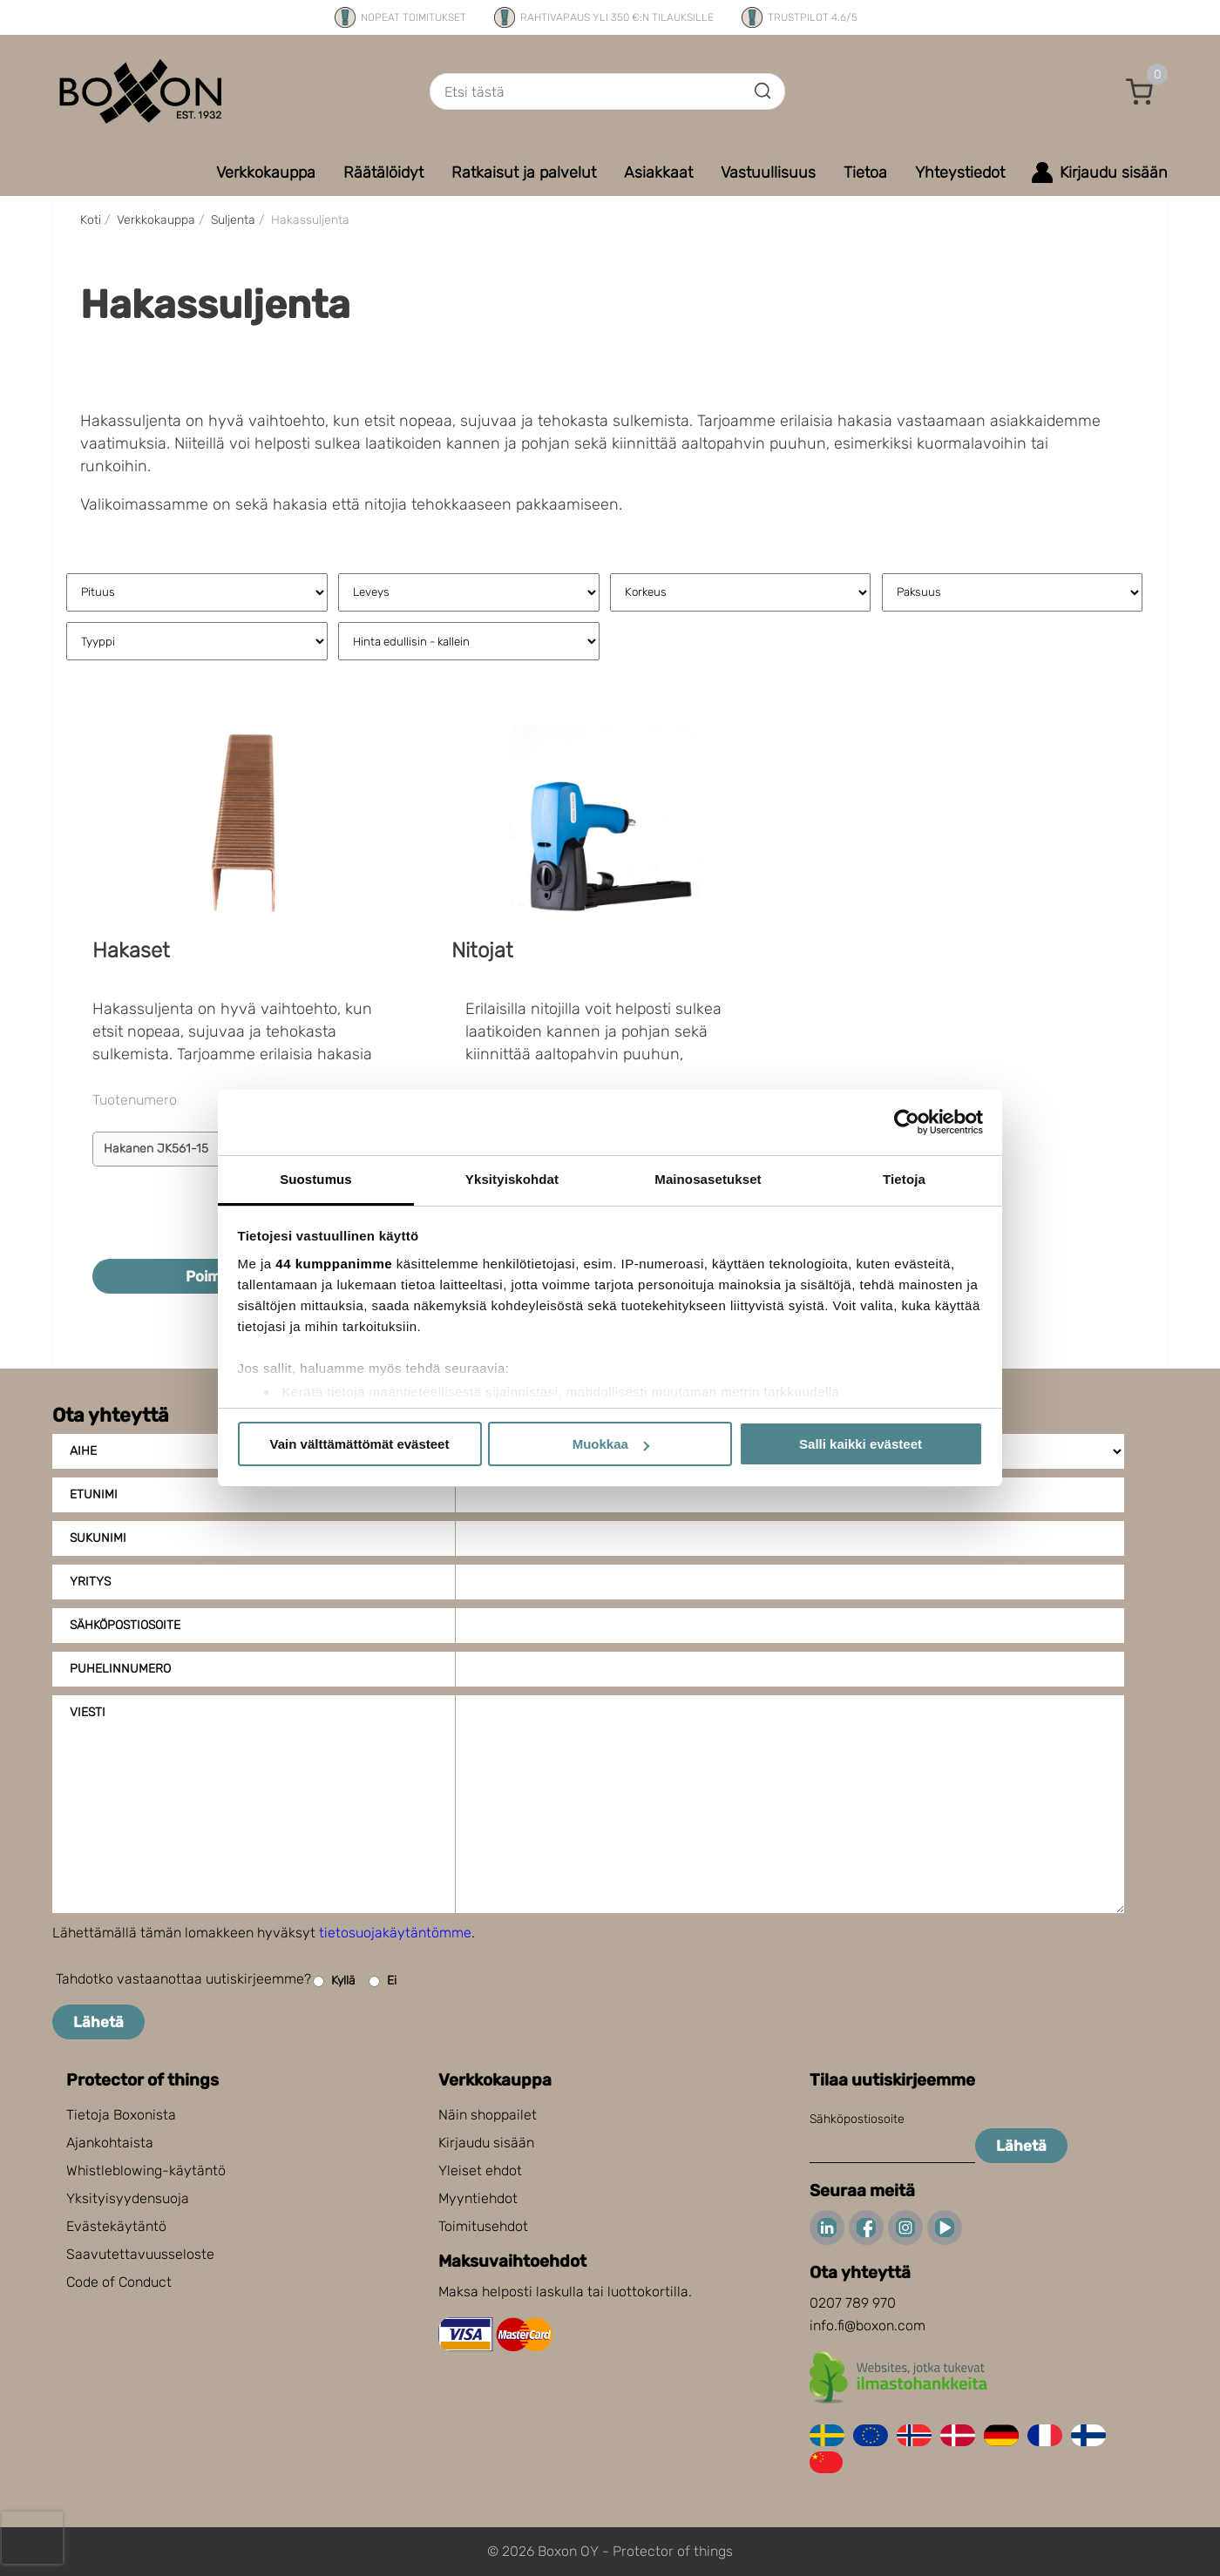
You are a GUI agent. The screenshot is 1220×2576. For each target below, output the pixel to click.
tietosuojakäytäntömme (395, 1932)
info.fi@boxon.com (867, 2325)
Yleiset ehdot (480, 2170)
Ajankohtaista (109, 2142)
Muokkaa (611, 1444)
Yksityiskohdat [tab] (512, 1179)
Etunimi (94, 1494)
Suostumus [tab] (316, 1179)
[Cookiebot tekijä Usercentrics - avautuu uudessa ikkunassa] (906, 1122)
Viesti (87, 1712)
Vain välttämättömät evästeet (360, 1444)
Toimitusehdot (483, 2226)
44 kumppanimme (333, 1263)
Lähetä (98, 2022)
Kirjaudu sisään (486, 2142)
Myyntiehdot (478, 2198)
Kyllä (334, 1981)
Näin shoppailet (487, 2114)
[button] (1140, 91)
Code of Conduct (119, 2282)
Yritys (90, 1581)
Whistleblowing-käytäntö (146, 2170)
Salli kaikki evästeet (860, 1444)
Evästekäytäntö (116, 2226)
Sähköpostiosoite (125, 1625)
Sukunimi (98, 1538)
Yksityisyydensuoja (127, 2198)
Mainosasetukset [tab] (707, 1179)
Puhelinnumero (120, 1668)
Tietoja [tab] (904, 1179)
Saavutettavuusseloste (140, 2254)
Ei (382, 1981)
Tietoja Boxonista (121, 2114)
